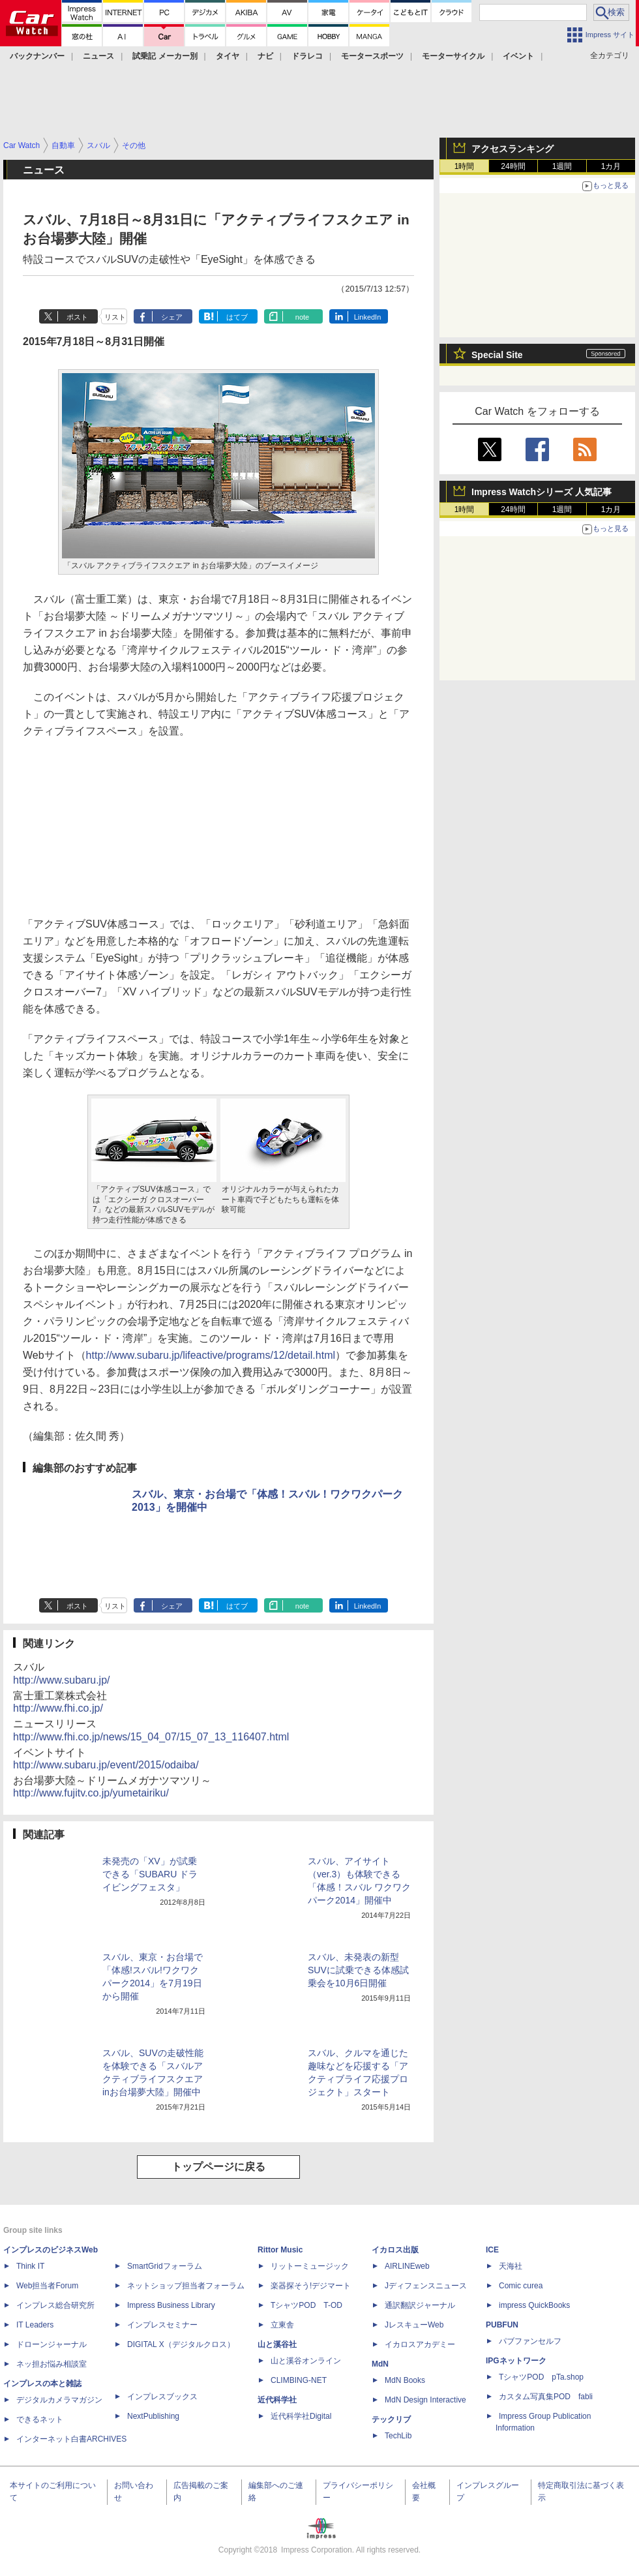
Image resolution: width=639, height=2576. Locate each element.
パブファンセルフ (530, 2341)
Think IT (30, 2266)
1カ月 (611, 166)
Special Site (497, 355)
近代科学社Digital (301, 2416)
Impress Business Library (171, 2305)
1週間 (562, 166)
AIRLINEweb (407, 2266)
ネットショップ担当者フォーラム (186, 2285)
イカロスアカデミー (420, 2344)
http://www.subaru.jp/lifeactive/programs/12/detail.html (210, 1355)
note (302, 317)
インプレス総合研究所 (55, 2305)
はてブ (237, 317)
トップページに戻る (218, 2166)
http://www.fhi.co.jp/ (58, 1708)
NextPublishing (153, 2416)
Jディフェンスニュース (426, 2285)
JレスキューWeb (414, 2324)
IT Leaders (34, 2324)
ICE (492, 2249)
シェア (172, 317)
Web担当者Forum (47, 2285)
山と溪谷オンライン (306, 2360)
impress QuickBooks (534, 2305)
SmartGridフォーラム (164, 2266)
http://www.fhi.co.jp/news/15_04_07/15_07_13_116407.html (151, 1736)
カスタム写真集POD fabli (546, 2396)
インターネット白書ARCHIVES (71, 2439)
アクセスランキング (512, 149)
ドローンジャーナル (51, 2344)
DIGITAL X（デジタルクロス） (181, 2344)
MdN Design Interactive (425, 2399)
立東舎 (282, 2324)
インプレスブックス (162, 2396)
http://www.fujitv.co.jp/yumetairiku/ (91, 1792)
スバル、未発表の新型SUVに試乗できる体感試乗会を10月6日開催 (358, 1970)
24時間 (513, 166)
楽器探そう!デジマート (311, 2285)
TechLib (398, 2435)
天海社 (510, 2266)
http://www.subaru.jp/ (61, 1680)
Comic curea (520, 2285)
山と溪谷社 (277, 2344)
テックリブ (391, 2419)
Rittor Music (280, 2249)
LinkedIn (367, 317)
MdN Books (405, 2380)
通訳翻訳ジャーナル (420, 2305)
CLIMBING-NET (299, 2380)
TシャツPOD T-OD (306, 2305)
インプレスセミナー (162, 2324)
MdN (380, 2364)
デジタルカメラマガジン (59, 2399)
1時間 (464, 166)
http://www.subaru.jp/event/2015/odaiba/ (106, 1764)
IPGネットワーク (516, 2360)
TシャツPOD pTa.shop (541, 2377)
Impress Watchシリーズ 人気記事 (541, 492)
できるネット (39, 2419)
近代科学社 (277, 2399)
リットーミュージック (310, 2266)
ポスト (77, 317)
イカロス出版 (395, 2249)
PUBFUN (502, 2324)
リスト (115, 317)
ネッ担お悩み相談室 (51, 2364)
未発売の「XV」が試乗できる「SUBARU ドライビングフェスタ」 (150, 1874)
